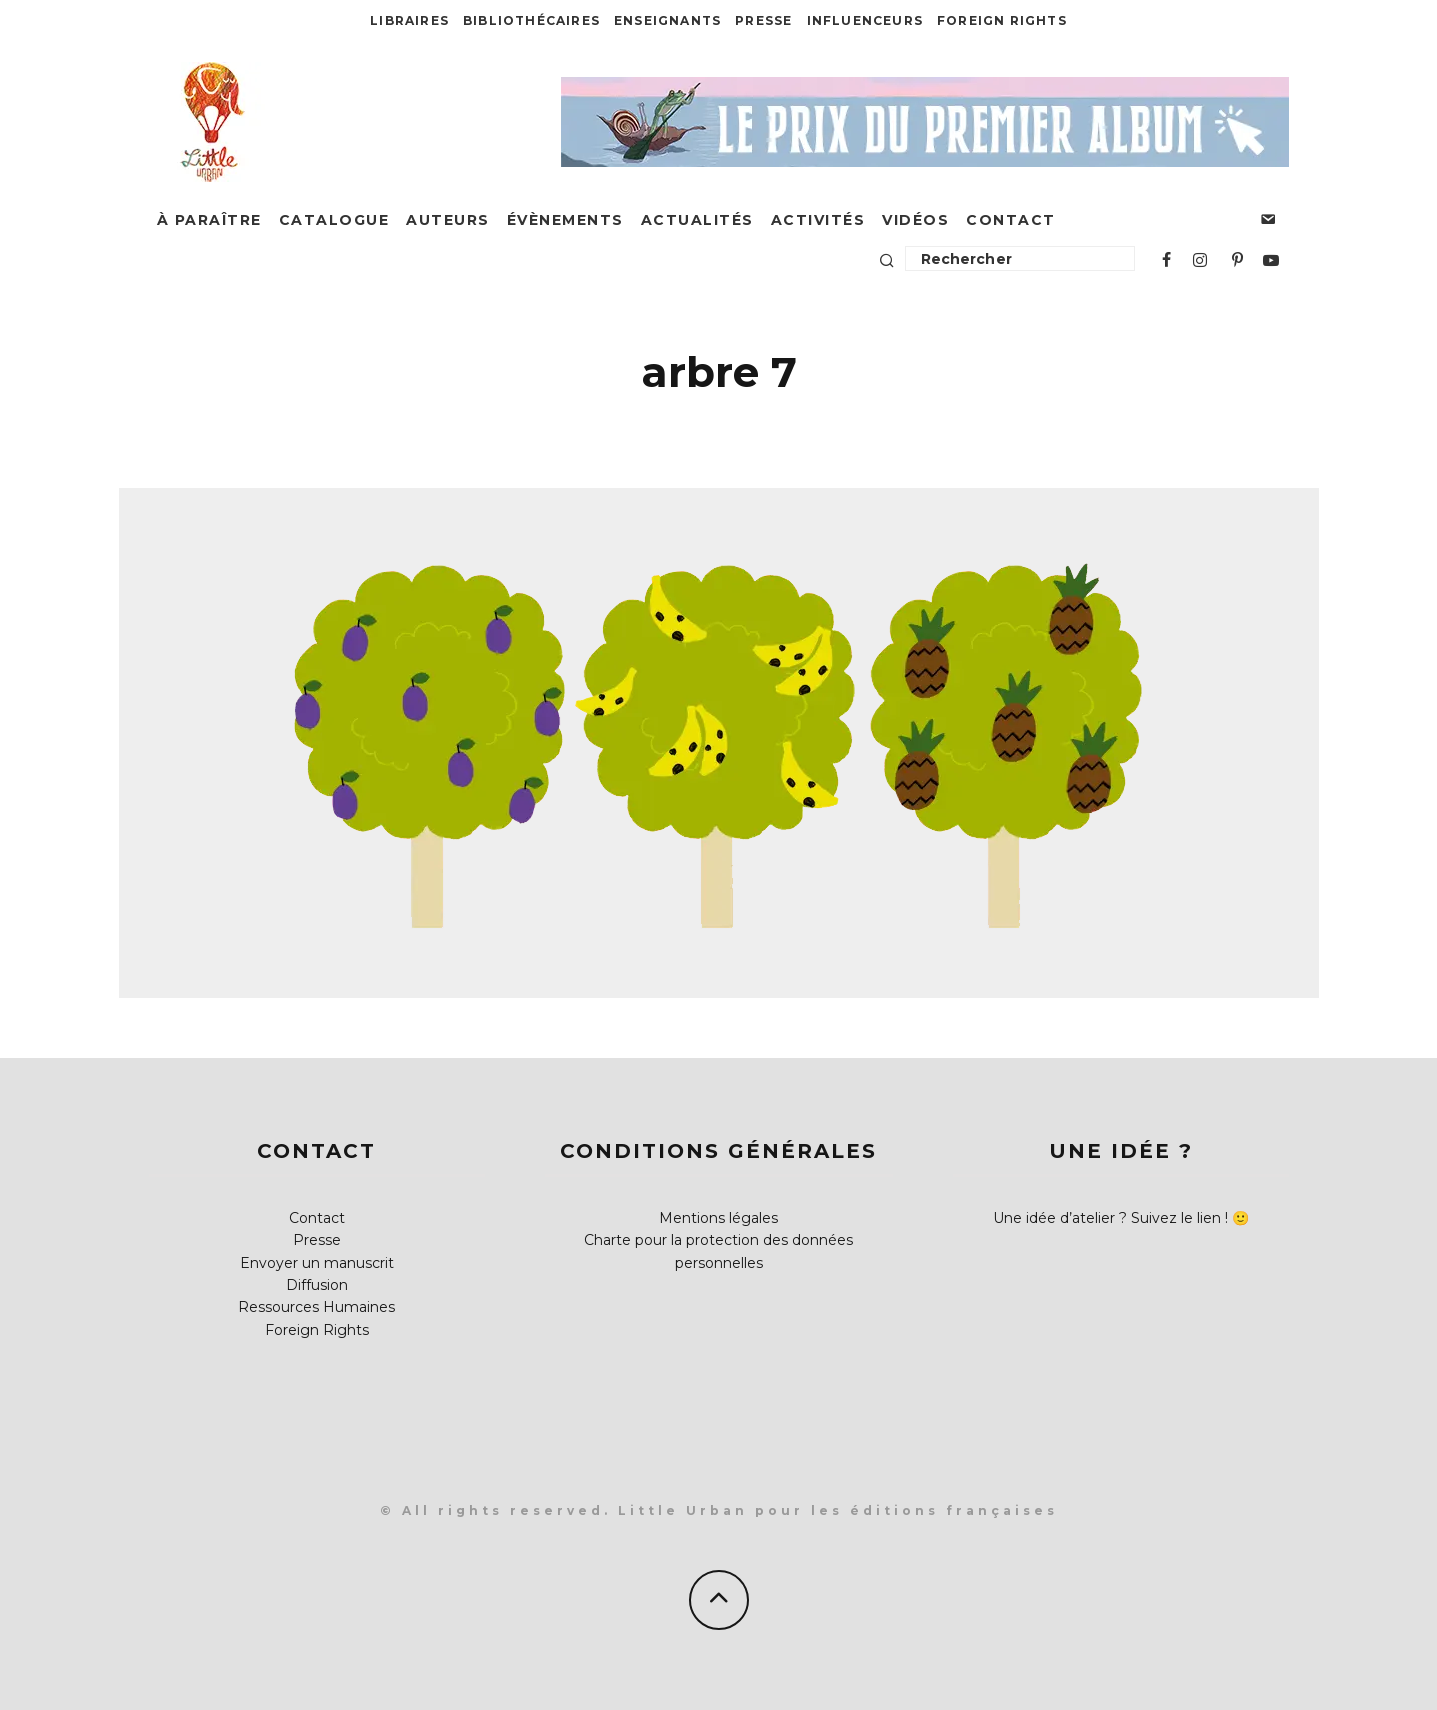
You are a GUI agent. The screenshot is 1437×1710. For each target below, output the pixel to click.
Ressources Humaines (316, 1307)
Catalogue (334, 220)
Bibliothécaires (531, 20)
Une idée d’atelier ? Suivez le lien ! (1110, 1218)
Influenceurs (865, 20)
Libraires (409, 20)
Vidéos (915, 220)
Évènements (565, 220)
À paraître (209, 220)
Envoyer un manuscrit (317, 1263)
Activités (818, 220)
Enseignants (667, 20)
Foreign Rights (1002, 20)
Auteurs (448, 220)
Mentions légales (718, 1218)
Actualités (697, 220)
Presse (763, 20)
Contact (1011, 220)
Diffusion (317, 1285)
